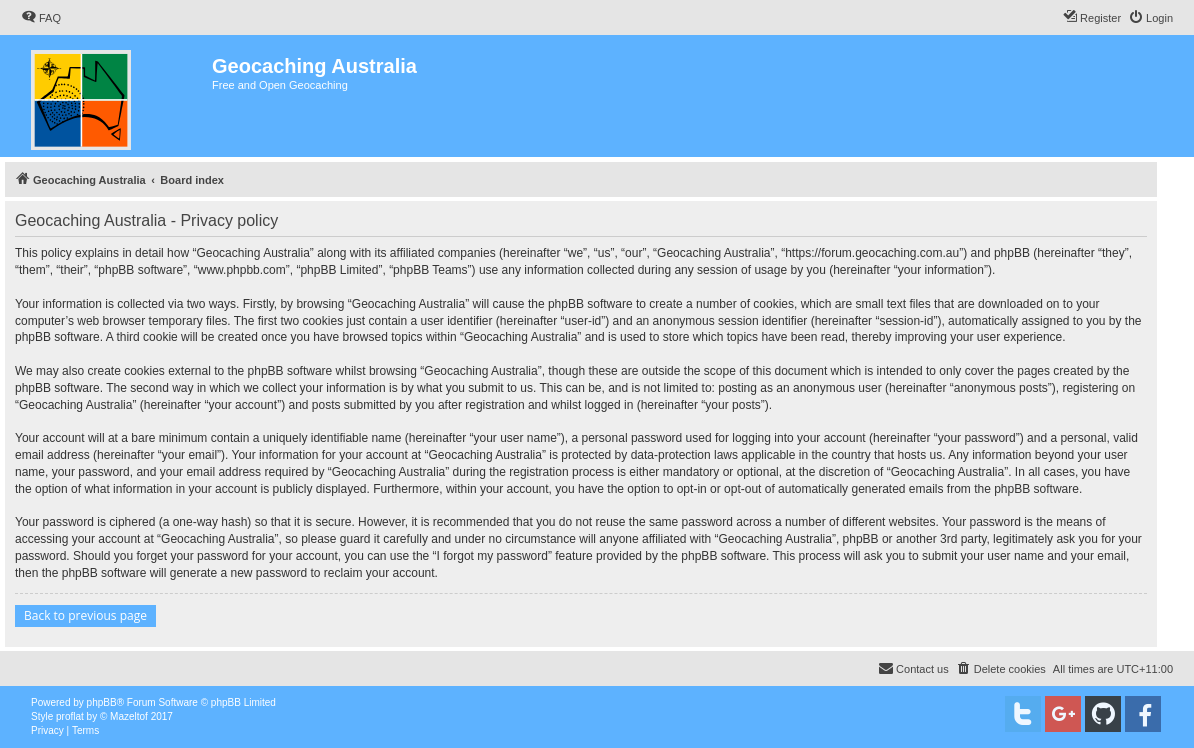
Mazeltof (129, 716)
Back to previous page (85, 615)
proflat (70, 716)
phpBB (102, 702)
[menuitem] (41, 18)
